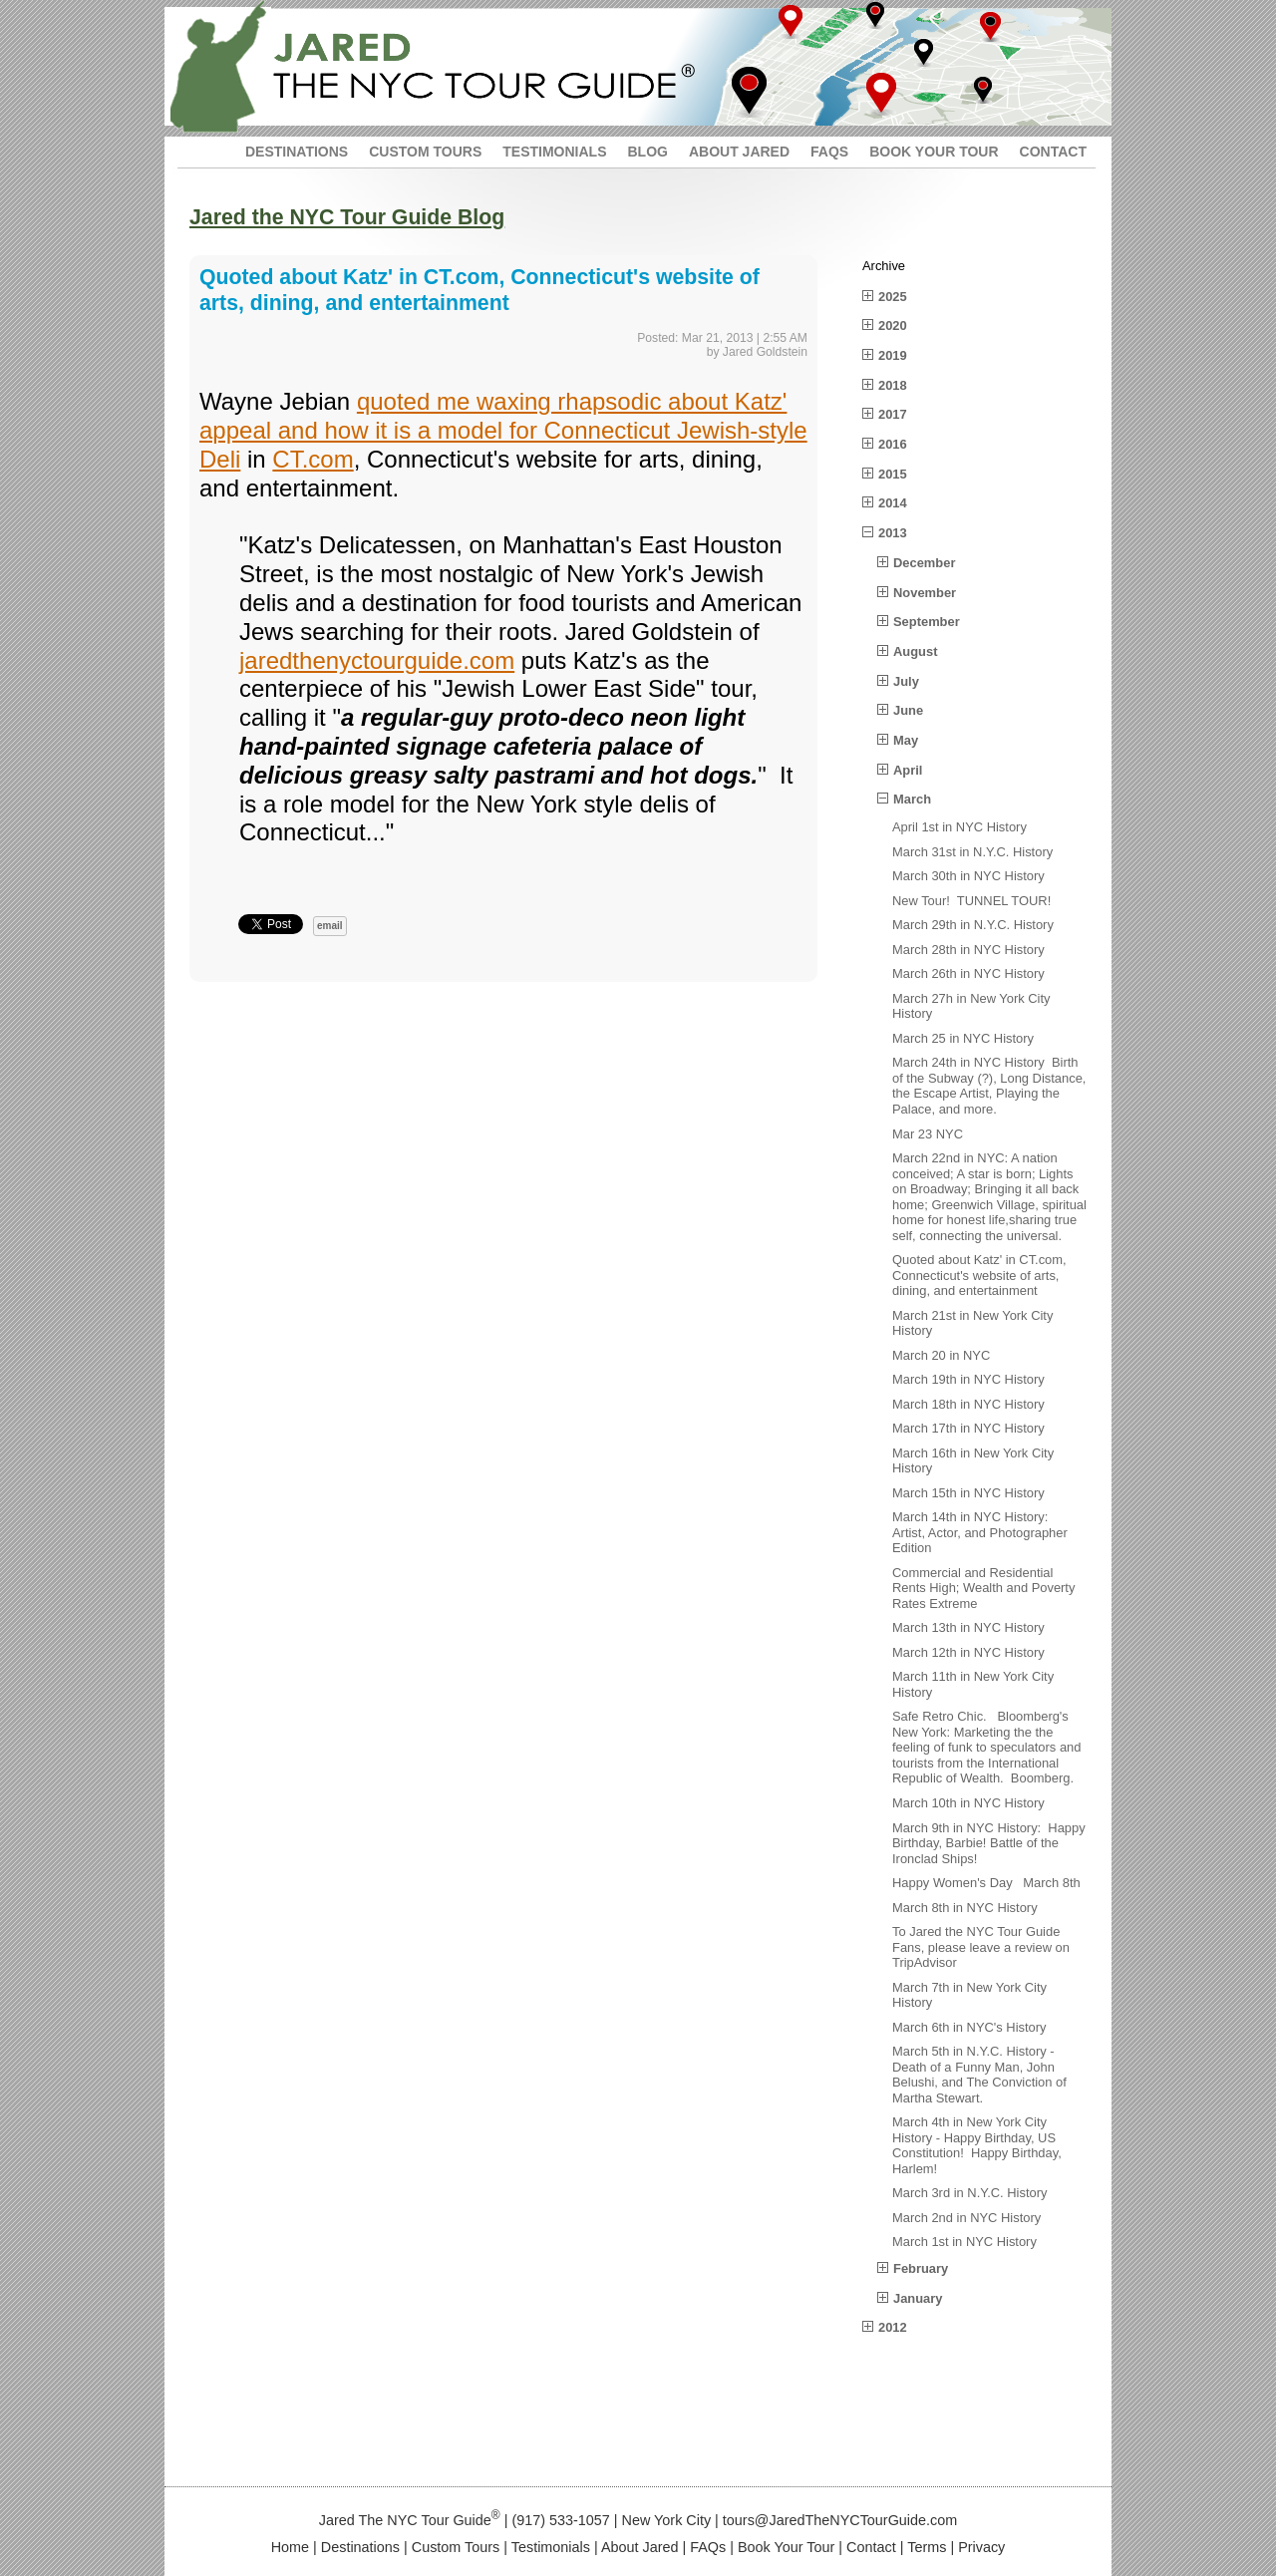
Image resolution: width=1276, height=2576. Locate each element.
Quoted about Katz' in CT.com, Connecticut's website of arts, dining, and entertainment (979, 1275)
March (912, 799)
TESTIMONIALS (554, 152)
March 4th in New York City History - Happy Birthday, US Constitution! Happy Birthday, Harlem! (977, 2145)
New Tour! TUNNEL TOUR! (971, 900)
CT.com (312, 459)
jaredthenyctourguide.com (376, 660)
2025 (892, 296)
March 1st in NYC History (964, 2241)
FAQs (708, 2547)
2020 (892, 325)
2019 (892, 355)
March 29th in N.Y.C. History (973, 924)
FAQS (829, 152)
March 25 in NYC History (963, 1038)
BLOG (647, 152)
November (924, 592)
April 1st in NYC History (959, 826)
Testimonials (550, 2547)
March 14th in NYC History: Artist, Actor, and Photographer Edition (980, 1532)
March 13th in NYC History (968, 1627)
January (918, 2298)
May (905, 740)
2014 (892, 502)
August (915, 651)
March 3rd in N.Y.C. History (969, 2192)
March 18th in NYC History (968, 1404)
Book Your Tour (786, 2547)
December (924, 562)
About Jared (640, 2547)
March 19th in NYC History (968, 1379)
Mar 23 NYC (927, 1134)
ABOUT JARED (739, 152)
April (907, 770)
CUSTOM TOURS (425, 152)
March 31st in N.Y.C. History (972, 851)
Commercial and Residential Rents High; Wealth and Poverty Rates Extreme (983, 1588)
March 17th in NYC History (968, 1428)
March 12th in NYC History (968, 1652)
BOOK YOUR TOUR (933, 152)
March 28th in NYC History (968, 949)
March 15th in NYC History (968, 1492)
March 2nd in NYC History (966, 2217)
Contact (871, 2547)
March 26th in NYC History (968, 973)
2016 (892, 444)
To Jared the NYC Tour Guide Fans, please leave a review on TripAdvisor (981, 1947)
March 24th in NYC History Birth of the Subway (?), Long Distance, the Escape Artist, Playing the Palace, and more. (989, 1086)
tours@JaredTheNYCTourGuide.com (840, 2520)
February (920, 2268)
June (908, 710)
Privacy (981, 2547)
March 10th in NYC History (968, 1802)
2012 (892, 2327)
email (330, 925)
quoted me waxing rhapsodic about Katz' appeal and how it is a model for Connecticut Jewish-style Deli (503, 430)
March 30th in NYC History (968, 875)
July (906, 681)
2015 (892, 474)
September (926, 621)
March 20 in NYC (941, 1355)
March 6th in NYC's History (969, 2027)
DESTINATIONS (296, 152)
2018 (892, 385)
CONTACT (1053, 152)
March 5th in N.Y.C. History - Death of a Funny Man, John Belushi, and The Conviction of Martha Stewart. (979, 2074)
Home (290, 2547)
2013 (892, 532)
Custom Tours (456, 2547)
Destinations (360, 2547)
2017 (892, 414)
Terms (926, 2547)
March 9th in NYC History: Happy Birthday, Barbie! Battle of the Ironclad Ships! (989, 1843)
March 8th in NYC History (965, 1907)
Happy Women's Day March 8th (986, 1882)
